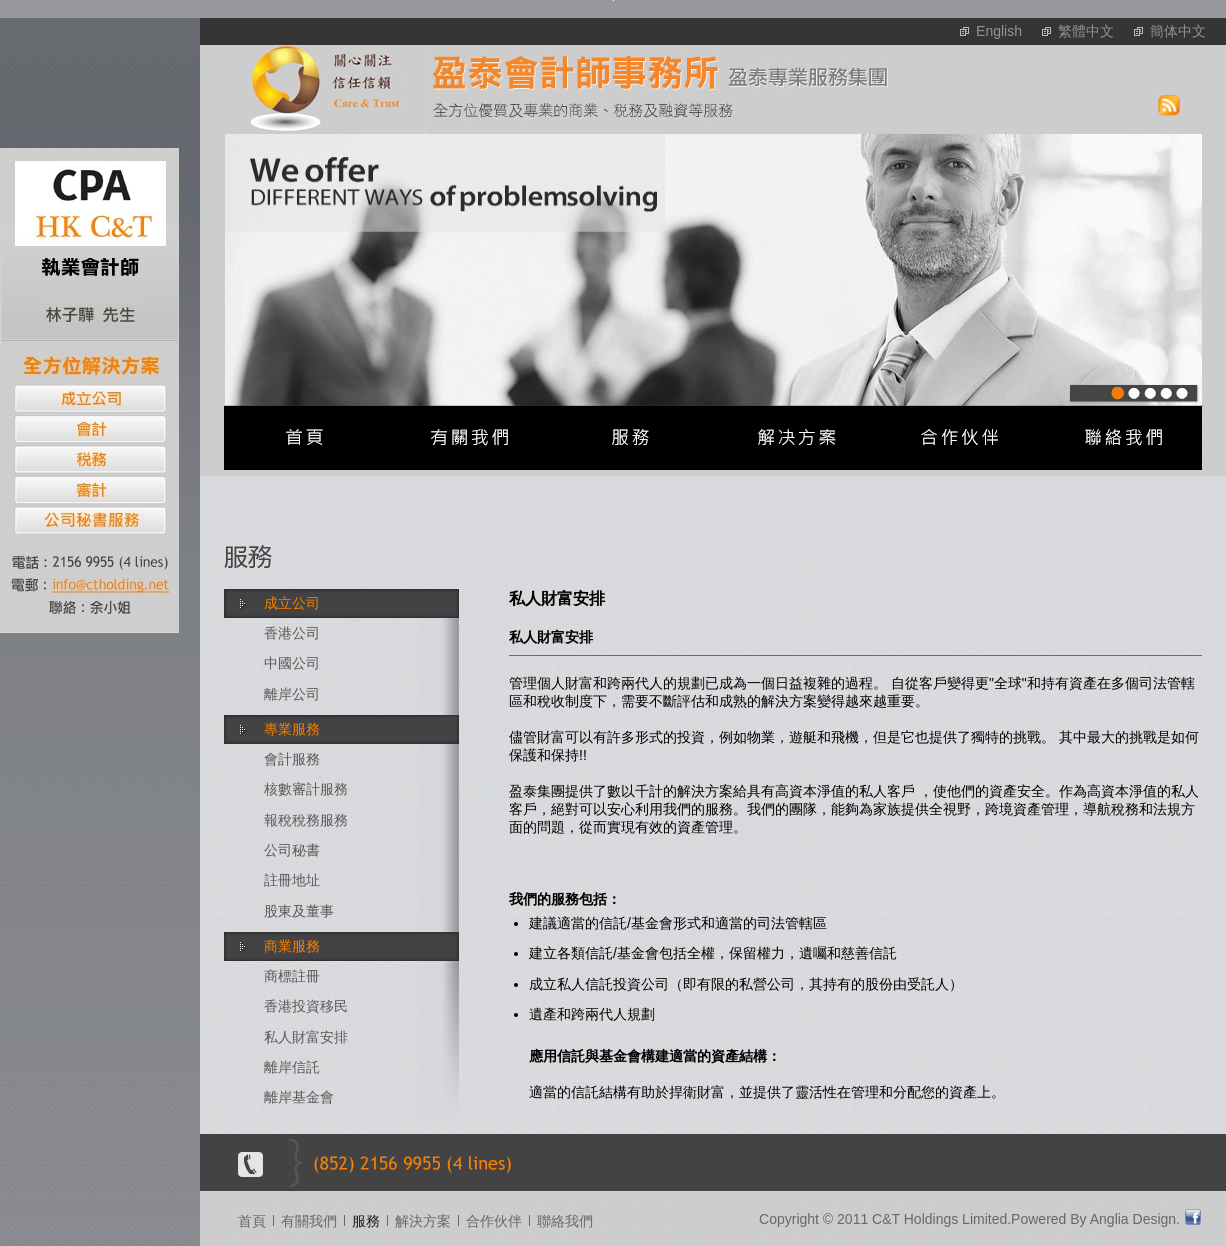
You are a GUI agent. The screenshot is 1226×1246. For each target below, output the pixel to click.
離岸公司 (292, 694)
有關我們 (309, 1221)
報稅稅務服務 (306, 820)
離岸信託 (292, 1067)
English (999, 31)
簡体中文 (1178, 31)
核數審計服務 (306, 789)
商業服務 (292, 946)
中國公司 (292, 663)
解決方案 (423, 1221)
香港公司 (292, 633)
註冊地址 (292, 880)
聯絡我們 (565, 1221)
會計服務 (292, 759)
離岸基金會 (299, 1097)
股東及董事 (299, 911)
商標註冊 (292, 976)
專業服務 (292, 729)
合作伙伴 (494, 1221)
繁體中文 (1086, 31)
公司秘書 (292, 850)
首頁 (252, 1221)
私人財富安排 (306, 1037)
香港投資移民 (306, 1006)
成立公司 (292, 603)
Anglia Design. (1135, 1219)
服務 (366, 1221)
